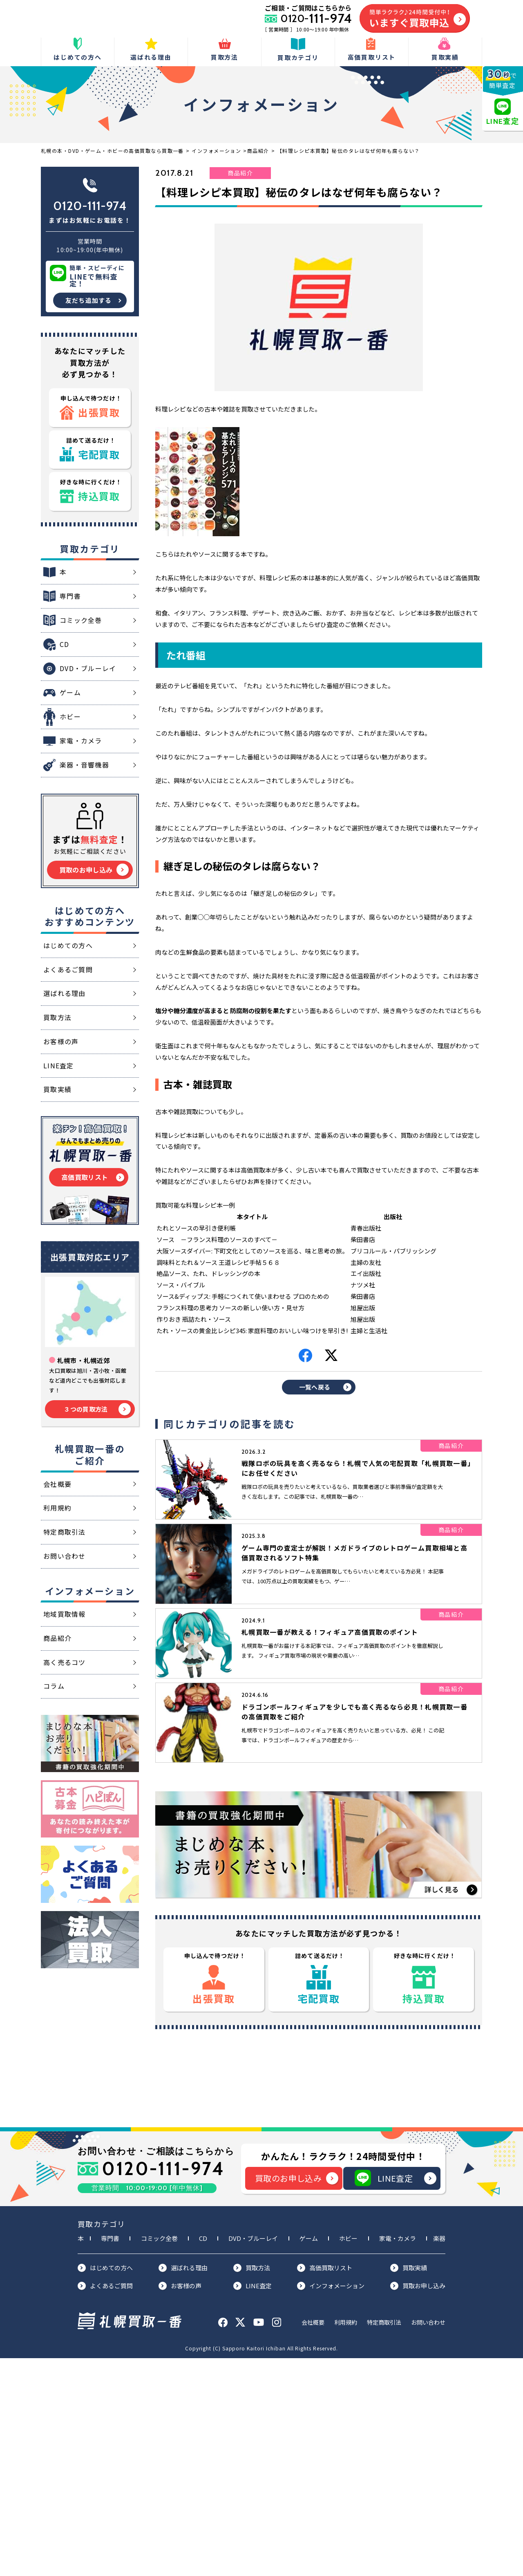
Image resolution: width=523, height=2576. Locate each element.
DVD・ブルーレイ (253, 2456)
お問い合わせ (428, 2540)
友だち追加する (88, 300)
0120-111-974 (89, 205)
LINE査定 (395, 2396)
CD (203, 2456)
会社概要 (313, 2540)
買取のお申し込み (296, 2396)
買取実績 (408, 2486)
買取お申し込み (417, 2503)
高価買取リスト (324, 2486)
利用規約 (345, 2540)
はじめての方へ (105, 2486)
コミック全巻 (159, 2456)
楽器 (439, 2456)
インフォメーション (330, 2503)
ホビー (348, 2456)
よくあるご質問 (105, 2503)
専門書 (110, 2456)
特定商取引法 (384, 2540)
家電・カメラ (397, 2456)
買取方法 (251, 2486)
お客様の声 (180, 2503)
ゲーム (308, 2456)
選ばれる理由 (183, 2486)
